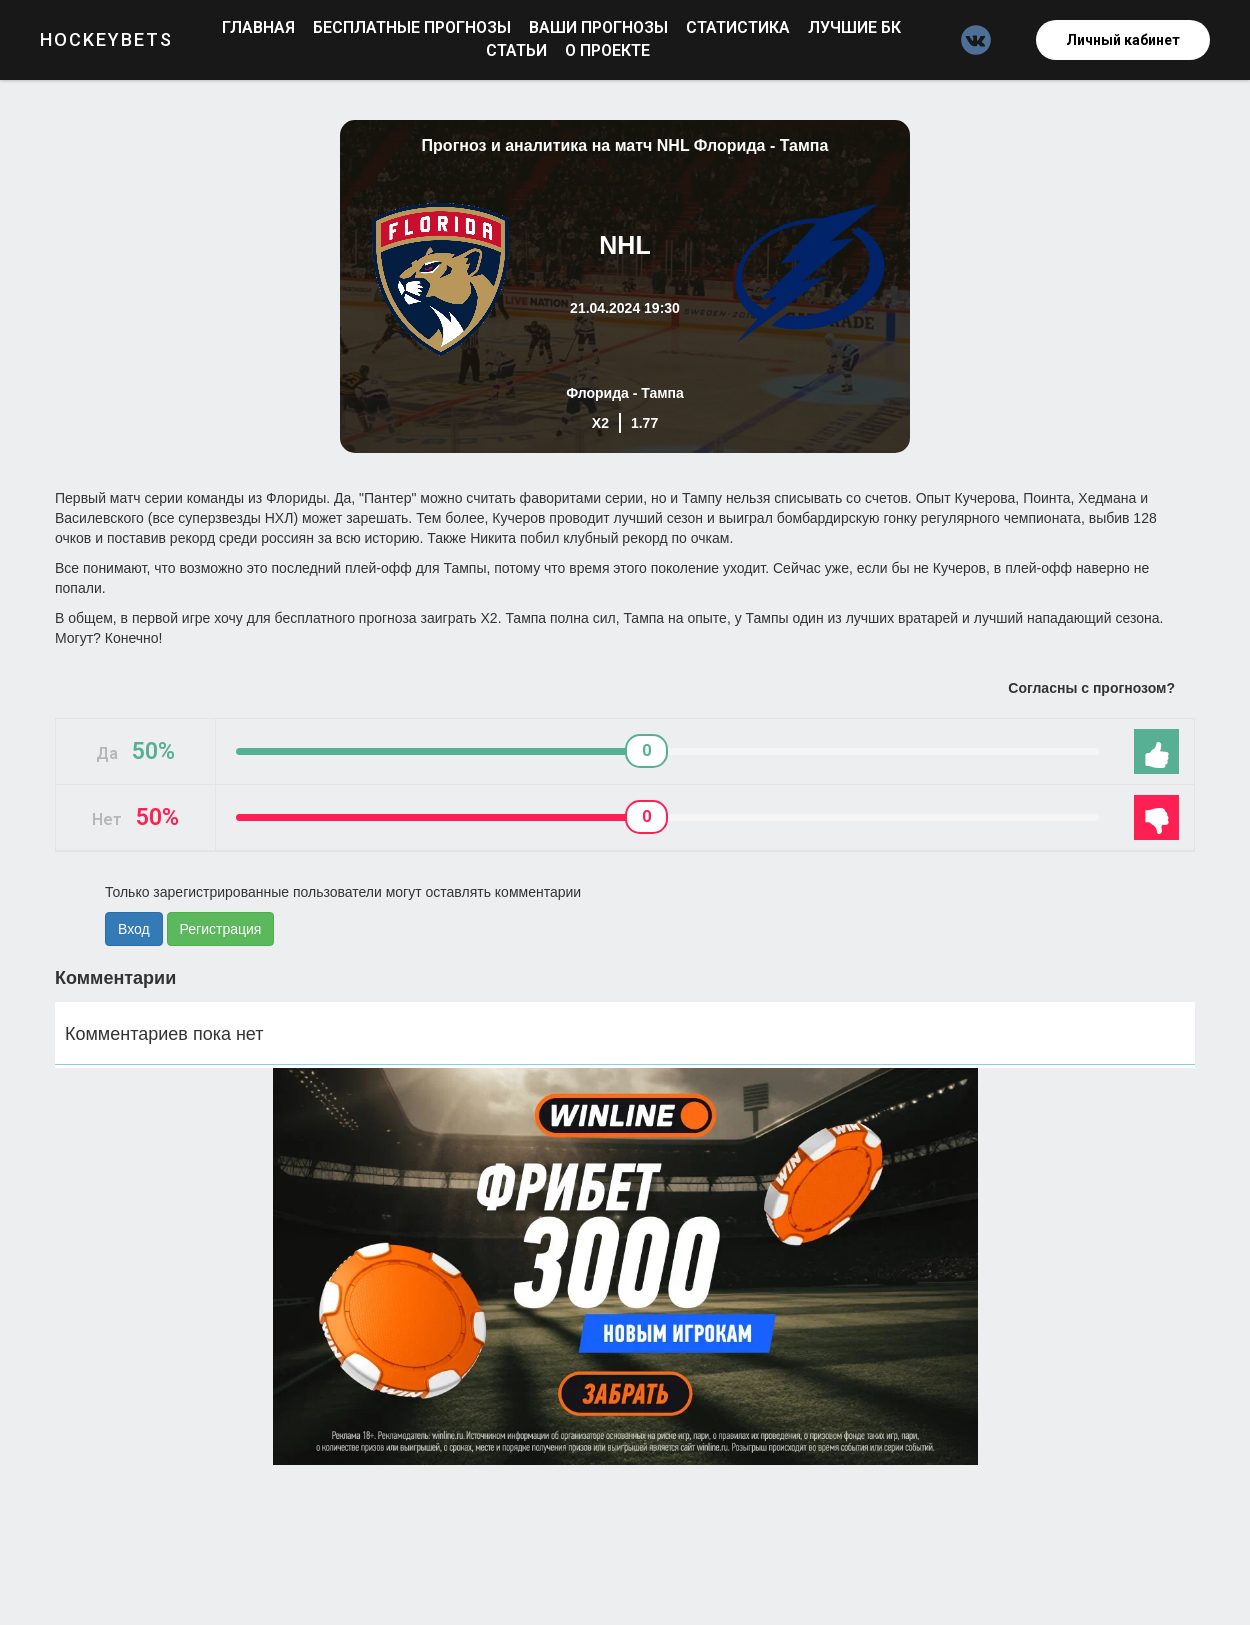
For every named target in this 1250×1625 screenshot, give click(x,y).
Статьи (518, 50)
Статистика (740, 27)
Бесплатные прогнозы (414, 27)
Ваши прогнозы (600, 27)
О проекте (607, 50)
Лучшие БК (854, 27)
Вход (134, 929)
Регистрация (221, 929)
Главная (260, 27)
